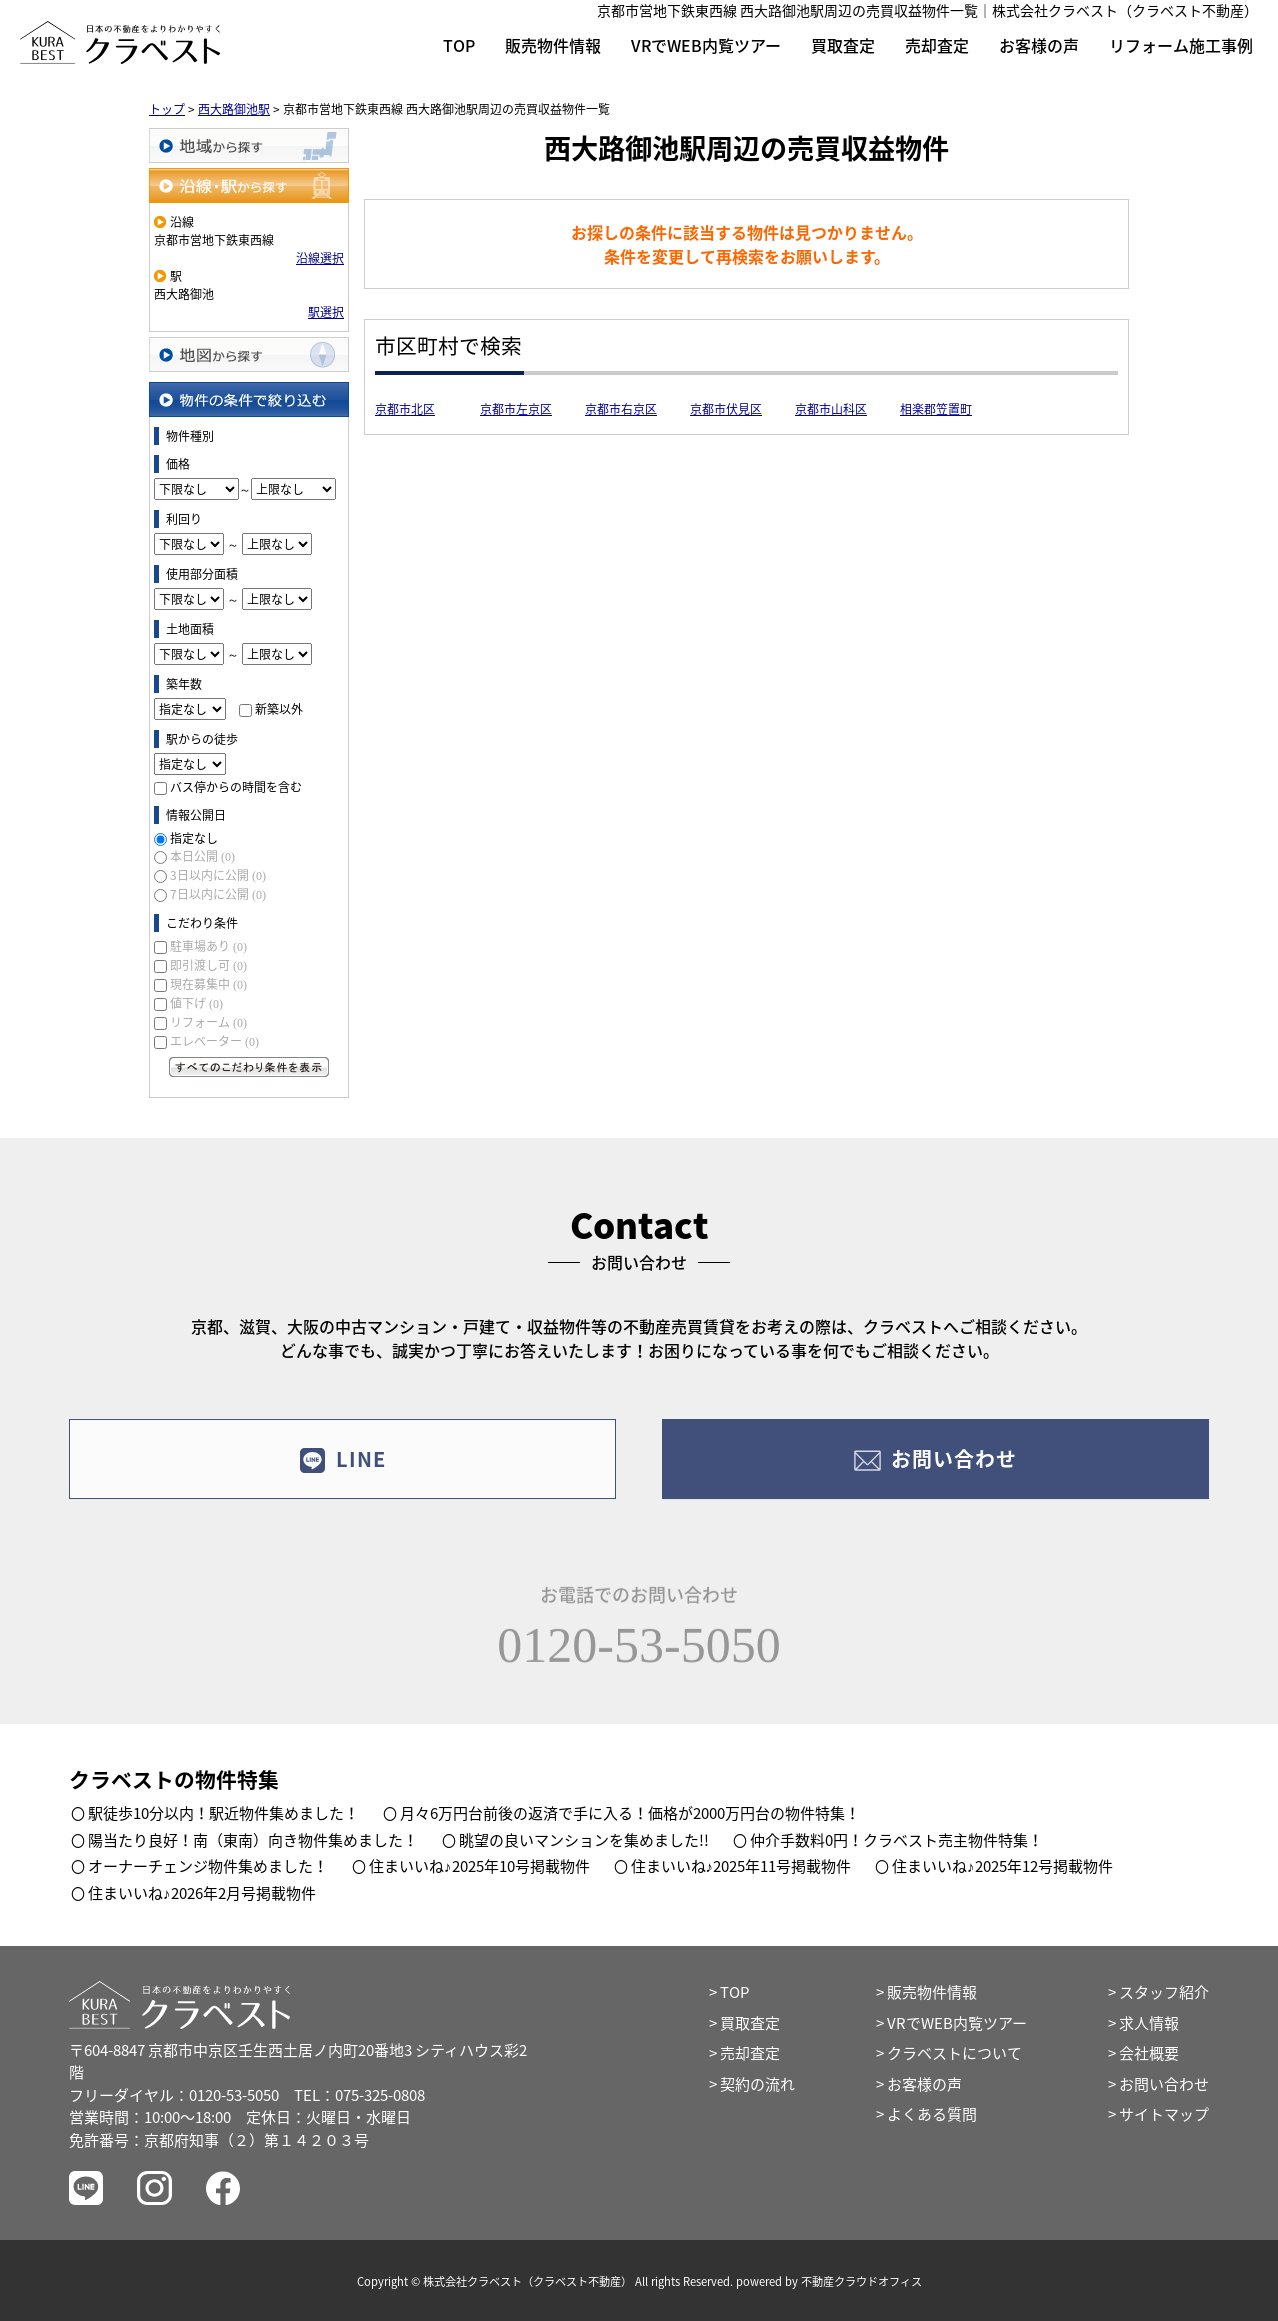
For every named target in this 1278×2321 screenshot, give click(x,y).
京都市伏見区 (726, 409)
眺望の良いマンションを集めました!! (584, 1840)
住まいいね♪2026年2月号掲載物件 (202, 1893)
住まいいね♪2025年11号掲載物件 (741, 1866)
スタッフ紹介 (1164, 1992)
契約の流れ (757, 2084)
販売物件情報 (553, 45)
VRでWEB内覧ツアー (706, 45)
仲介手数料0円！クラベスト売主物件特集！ (896, 1840)
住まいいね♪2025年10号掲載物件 (479, 1866)
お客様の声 (1039, 45)
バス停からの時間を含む (236, 787)
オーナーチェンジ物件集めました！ (208, 1866)
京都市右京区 (621, 409)
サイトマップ (1164, 2114)
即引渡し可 (208, 965)
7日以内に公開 (218, 894)
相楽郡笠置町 (936, 409)
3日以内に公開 (218, 875)
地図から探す (249, 354)
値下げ (196, 1003)
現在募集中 (208, 984)
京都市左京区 (516, 409)
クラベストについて (954, 2053)
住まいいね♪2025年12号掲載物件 (1002, 1866)
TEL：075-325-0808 (359, 2095)
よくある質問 (932, 2114)
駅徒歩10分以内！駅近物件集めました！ (223, 1813)
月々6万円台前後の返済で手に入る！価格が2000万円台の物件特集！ (630, 1813)
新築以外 (279, 709)
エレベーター (214, 1041)
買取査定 (843, 45)
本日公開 (202, 856)
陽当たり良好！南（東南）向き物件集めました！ (253, 1840)
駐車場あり (208, 946)
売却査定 (937, 45)
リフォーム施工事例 (1181, 45)
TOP (459, 45)
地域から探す (249, 145)
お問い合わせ (935, 1476)
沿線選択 (320, 258)
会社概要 (1149, 2053)
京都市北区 (405, 409)
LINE (342, 1476)
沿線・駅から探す (249, 185)
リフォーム (208, 1022)
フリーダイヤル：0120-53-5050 (174, 2095)
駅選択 (326, 312)
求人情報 (1149, 2023)
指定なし (194, 838)
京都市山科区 (831, 409)
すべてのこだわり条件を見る (249, 1067)
